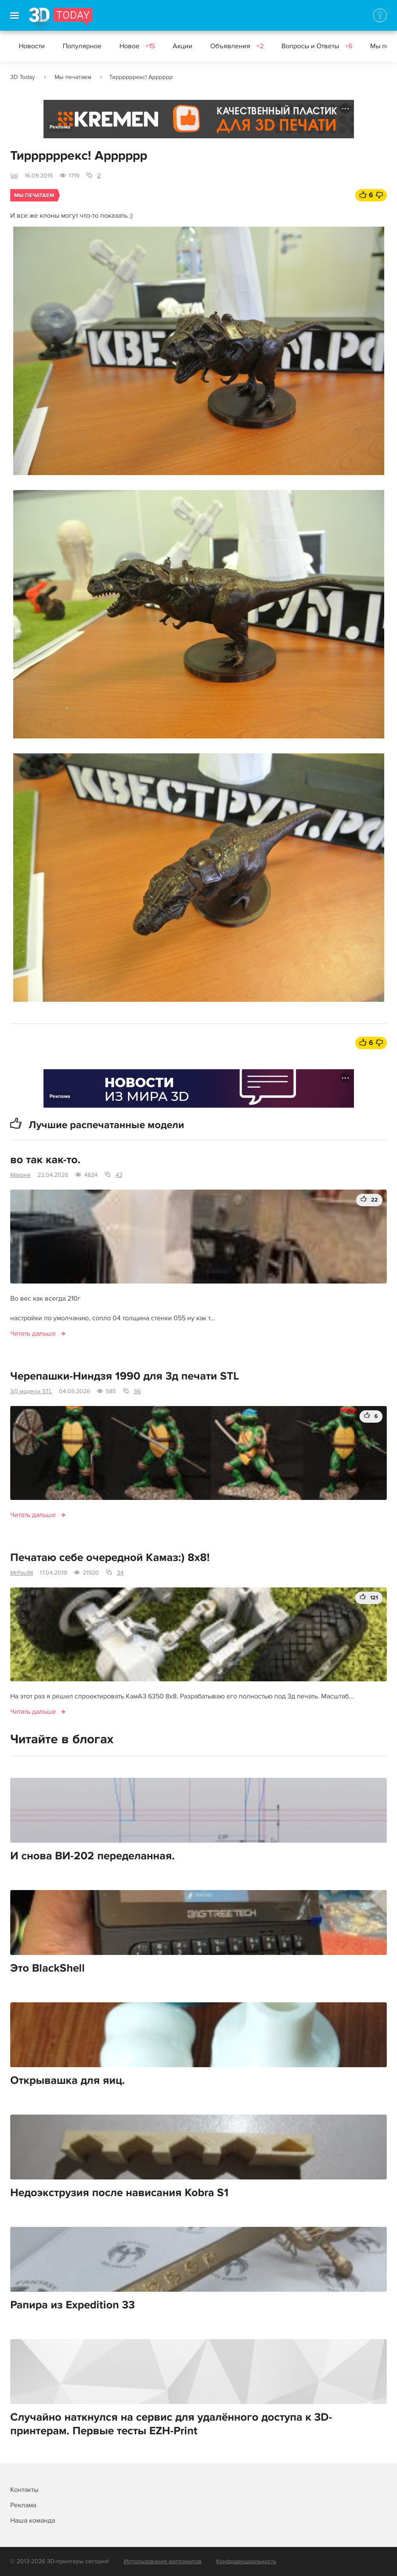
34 (120, 1572)
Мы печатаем (73, 77)
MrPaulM (21, 1572)
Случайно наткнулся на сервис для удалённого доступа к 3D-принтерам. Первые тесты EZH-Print (171, 2424)
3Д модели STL (31, 1391)
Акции (182, 46)
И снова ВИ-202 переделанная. (92, 1856)
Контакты (24, 2490)
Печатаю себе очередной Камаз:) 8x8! (110, 1557)
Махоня (20, 1175)
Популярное (82, 46)
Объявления (237, 46)
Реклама (59, 127)
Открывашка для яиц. (67, 2080)
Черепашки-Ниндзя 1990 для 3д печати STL (124, 1376)
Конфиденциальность (246, 2561)
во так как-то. (45, 1160)
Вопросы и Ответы (316, 46)
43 (119, 1175)
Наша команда (32, 2520)
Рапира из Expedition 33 (72, 2305)
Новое (137, 46)
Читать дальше (33, 1333)
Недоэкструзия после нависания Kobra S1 (119, 2193)
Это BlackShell (47, 1968)
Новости (32, 46)
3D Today (22, 77)
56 (137, 1391)
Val (14, 175)
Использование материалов (163, 2561)
